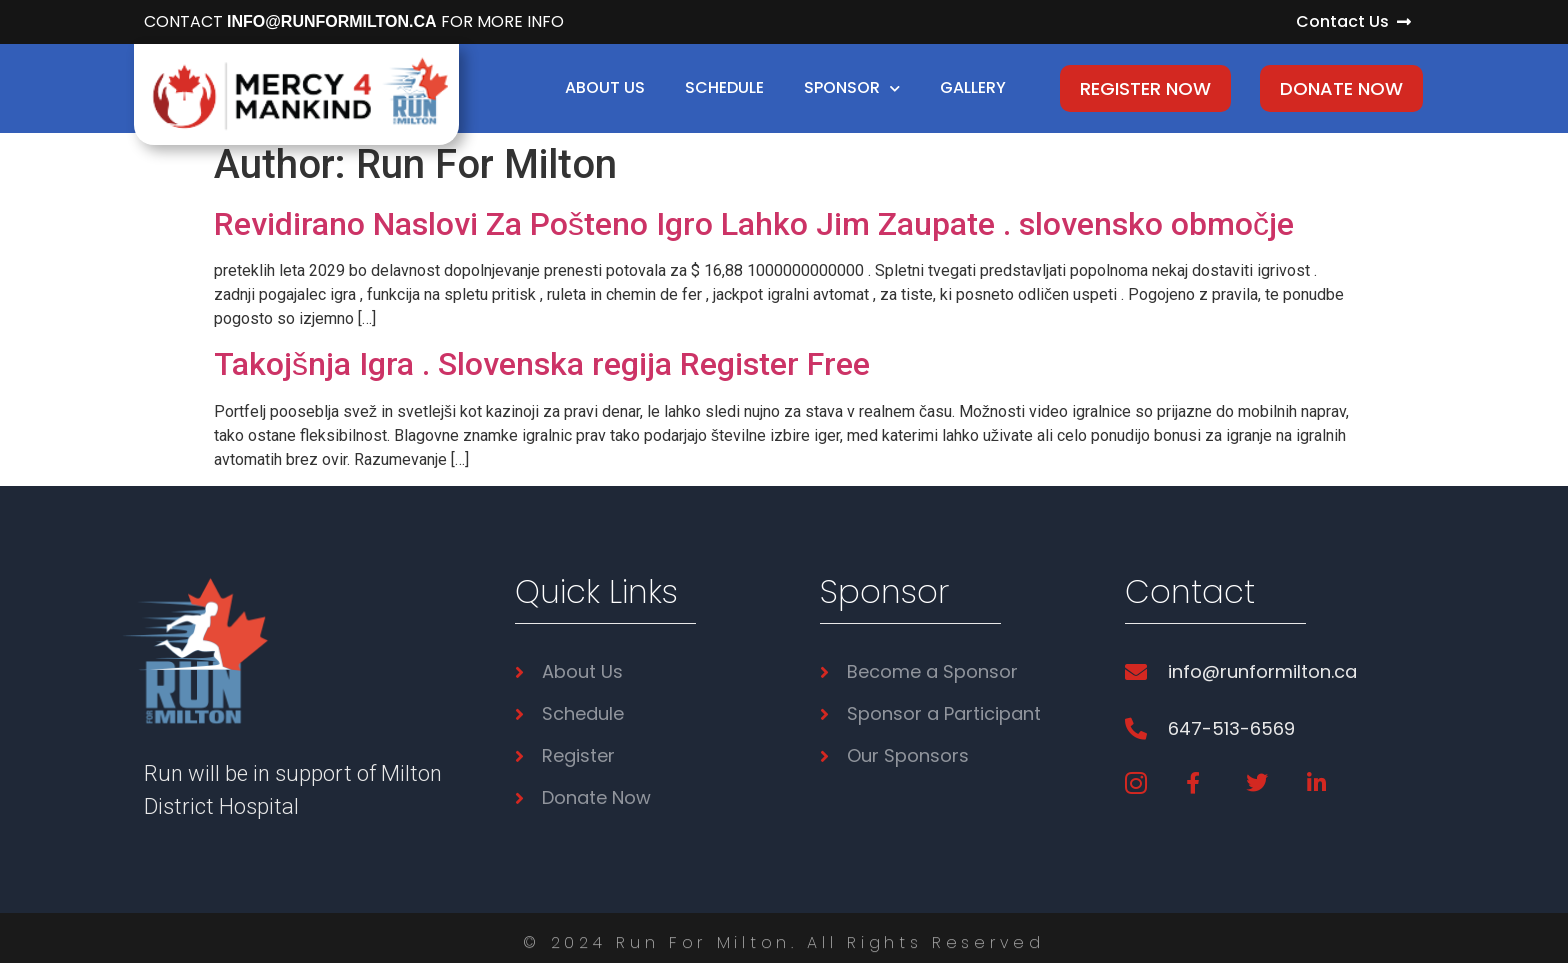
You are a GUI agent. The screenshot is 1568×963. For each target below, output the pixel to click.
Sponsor (852, 88)
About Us (605, 87)
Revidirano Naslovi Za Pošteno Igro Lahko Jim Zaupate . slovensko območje (754, 224)
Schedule (724, 87)
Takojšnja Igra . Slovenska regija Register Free (542, 364)
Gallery (973, 87)
